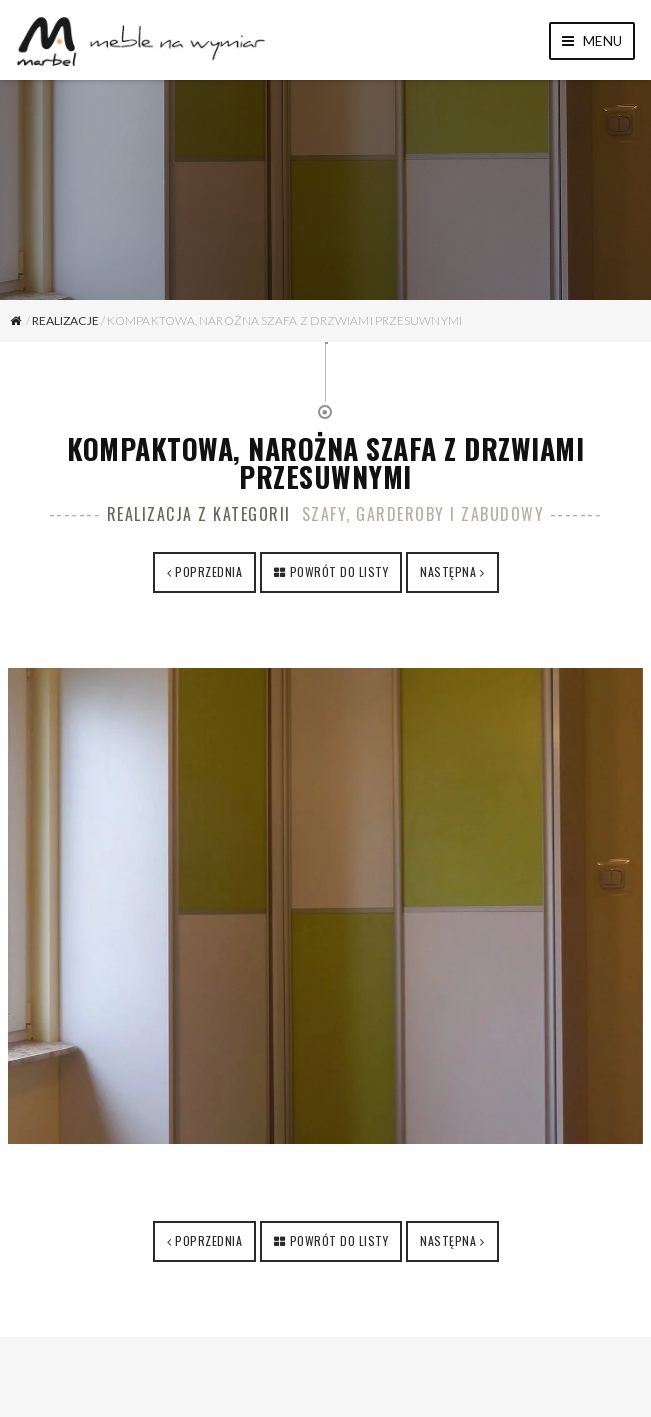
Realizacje (65, 320)
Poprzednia (208, 571)
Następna (448, 571)
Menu (592, 41)
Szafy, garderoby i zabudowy (423, 514)
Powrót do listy (339, 571)
